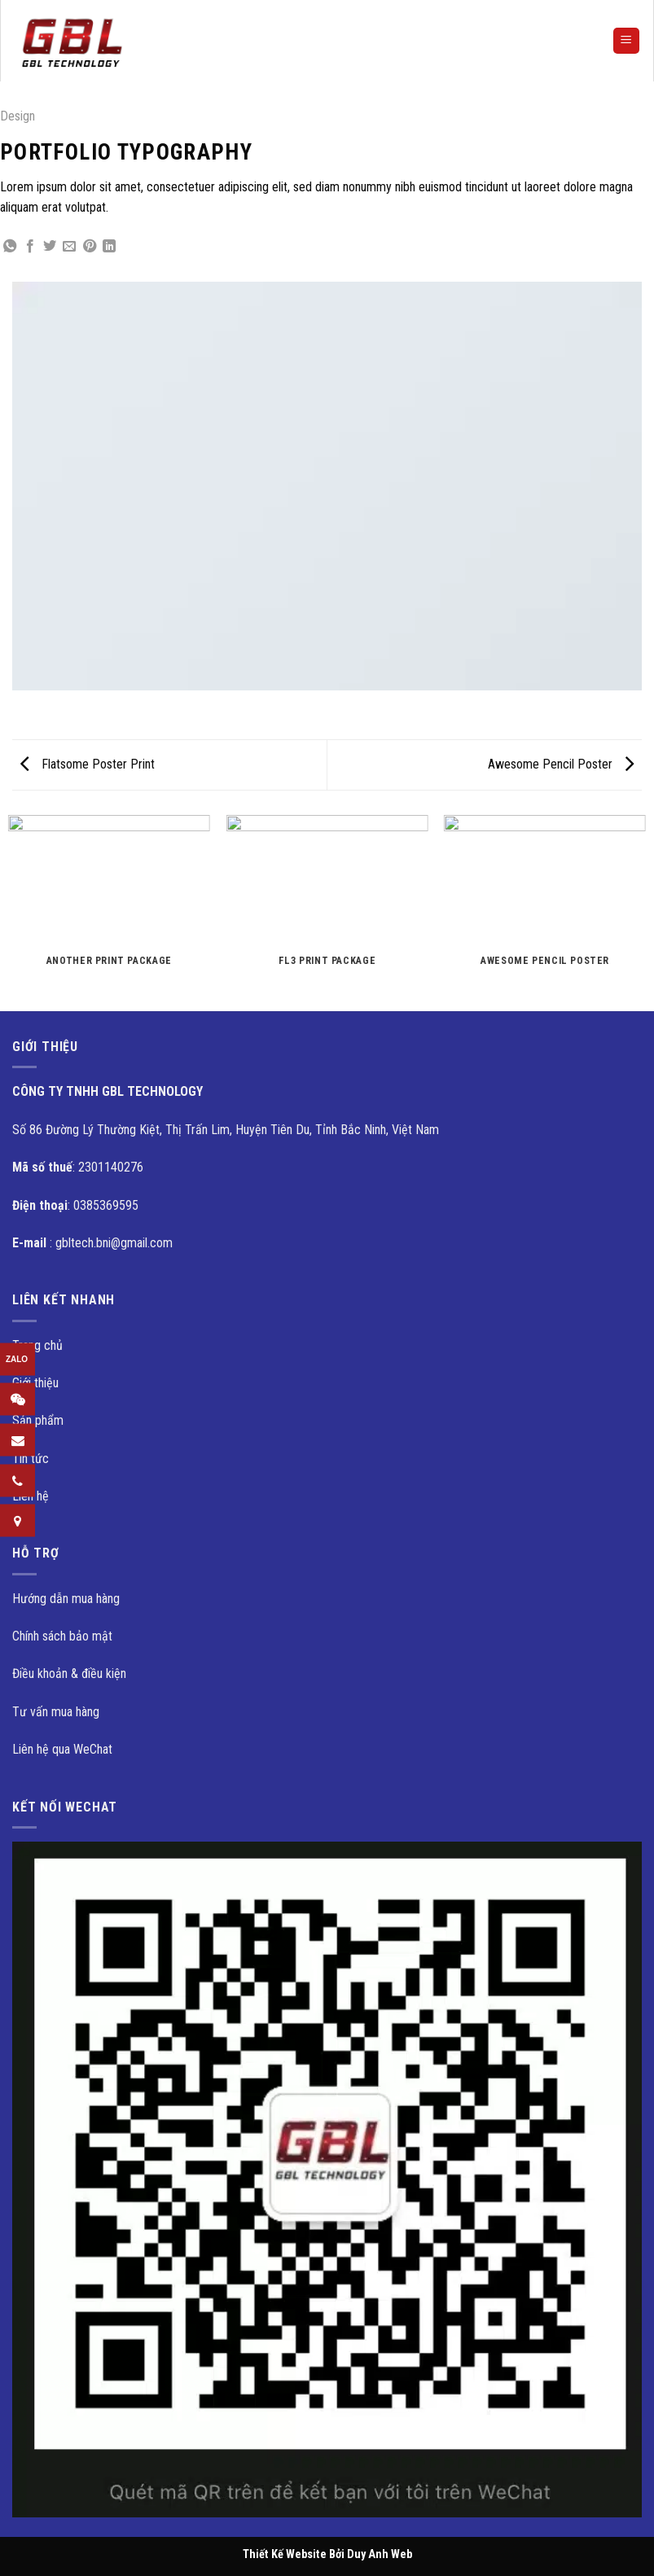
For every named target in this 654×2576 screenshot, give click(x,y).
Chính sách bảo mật (62, 1636)
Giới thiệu (35, 1383)
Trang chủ (37, 1345)
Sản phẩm (38, 1420)
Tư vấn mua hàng (55, 1712)
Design (17, 116)
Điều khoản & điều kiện (69, 1673)
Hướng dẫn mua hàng (66, 1598)
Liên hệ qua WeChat (62, 1749)
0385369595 (105, 1205)
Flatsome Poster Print (87, 764)
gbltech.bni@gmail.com (114, 1243)
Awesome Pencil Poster (561, 764)
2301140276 (110, 1167)
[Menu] (626, 41)
